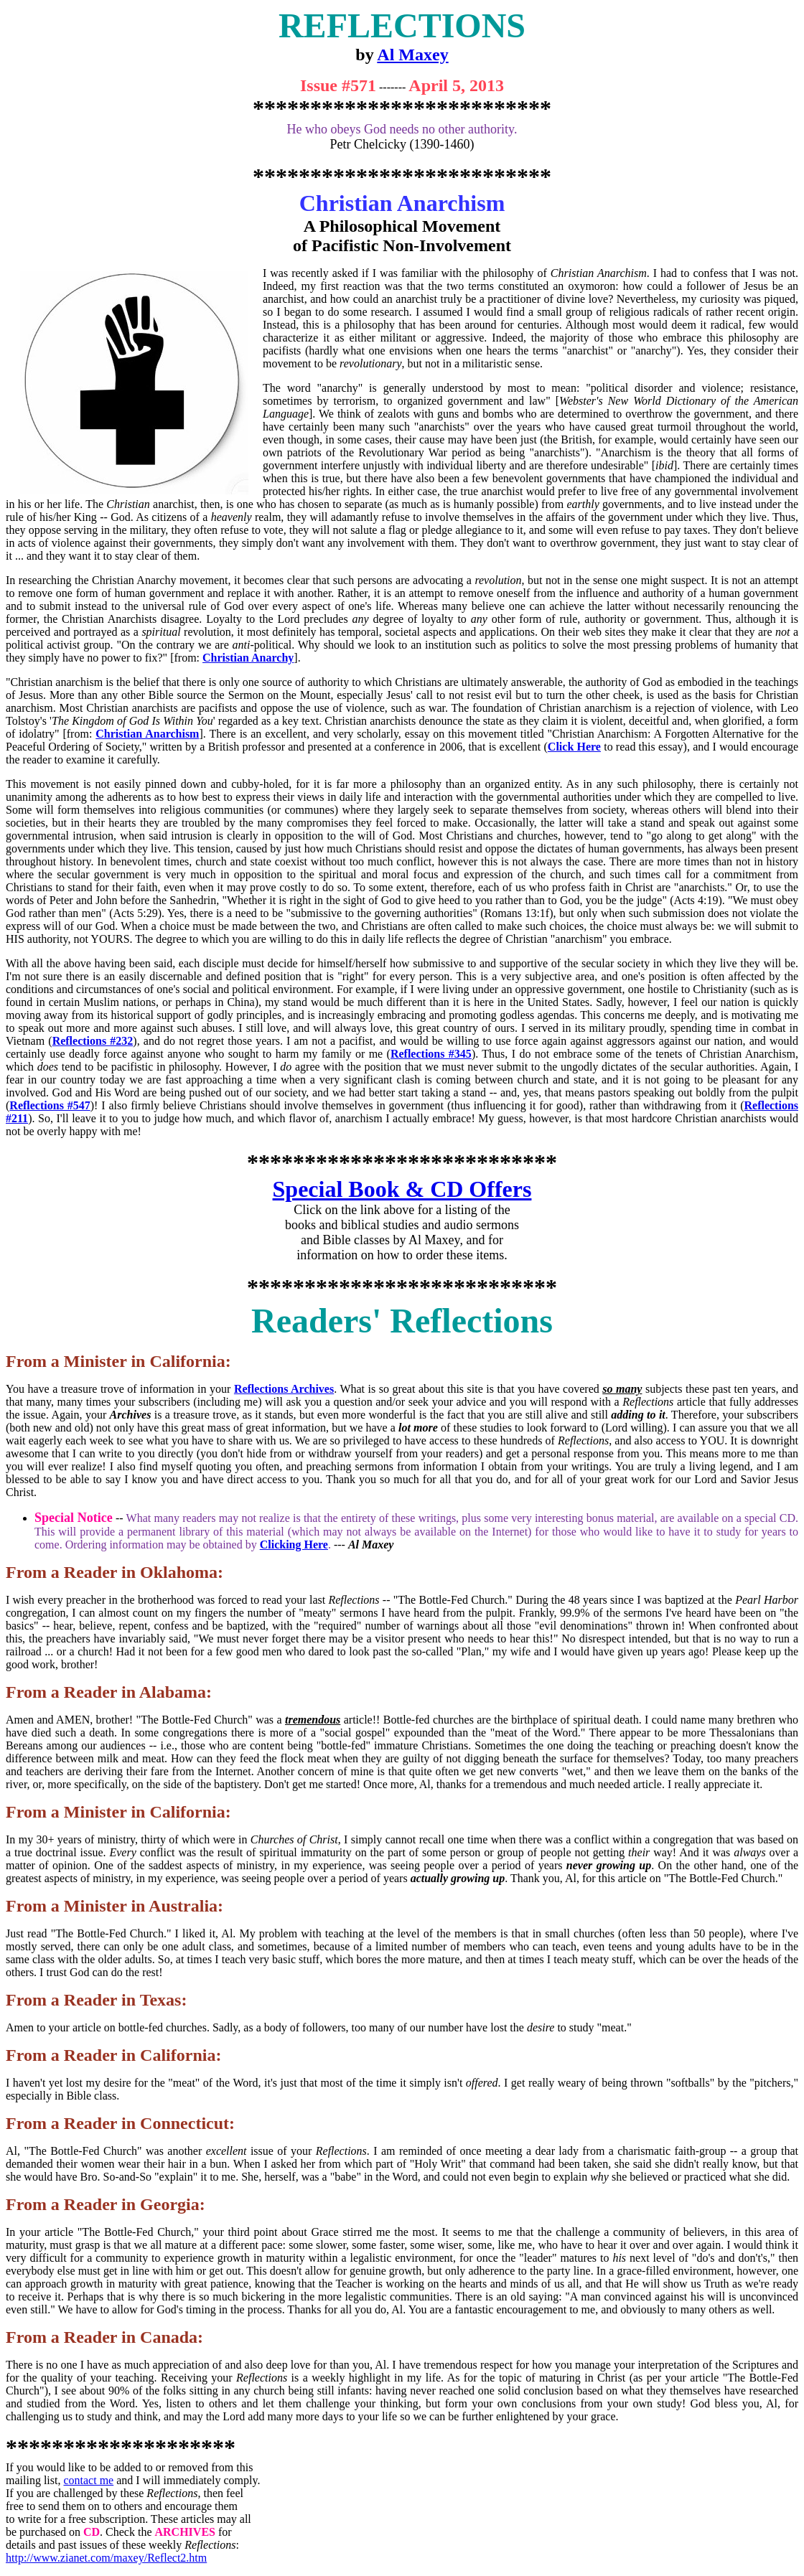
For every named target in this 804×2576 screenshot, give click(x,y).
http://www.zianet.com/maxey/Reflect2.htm (106, 2558)
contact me (88, 2480)
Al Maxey (412, 54)
